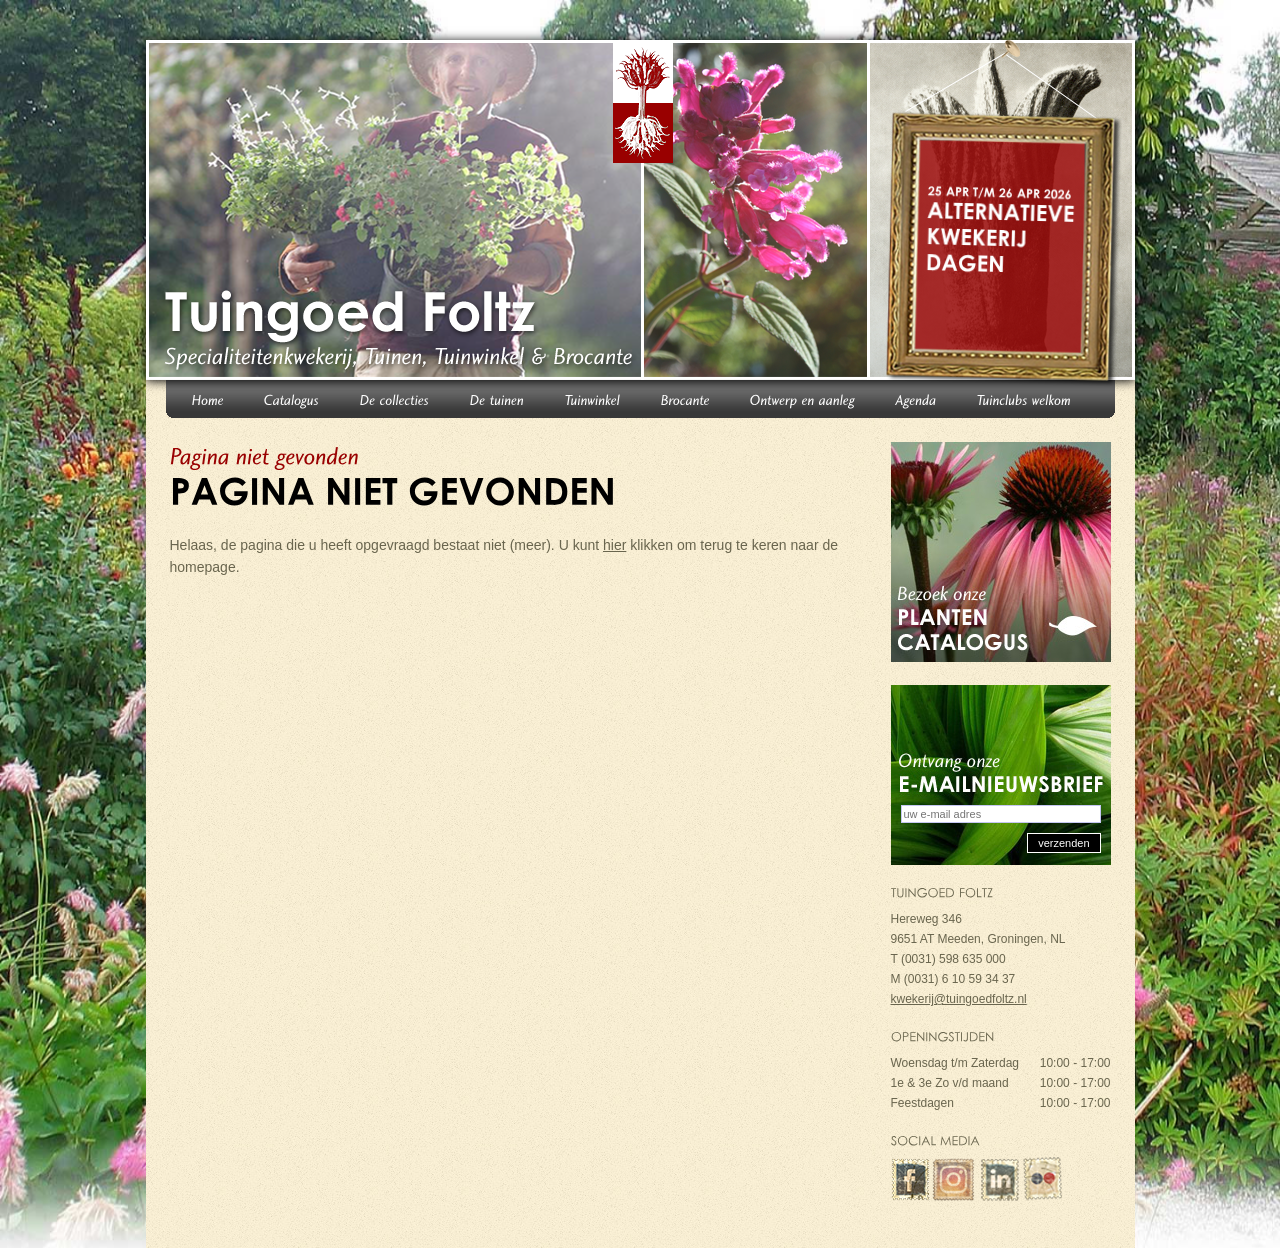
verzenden (1063, 843)
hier (614, 545)
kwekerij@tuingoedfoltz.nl (959, 999)
